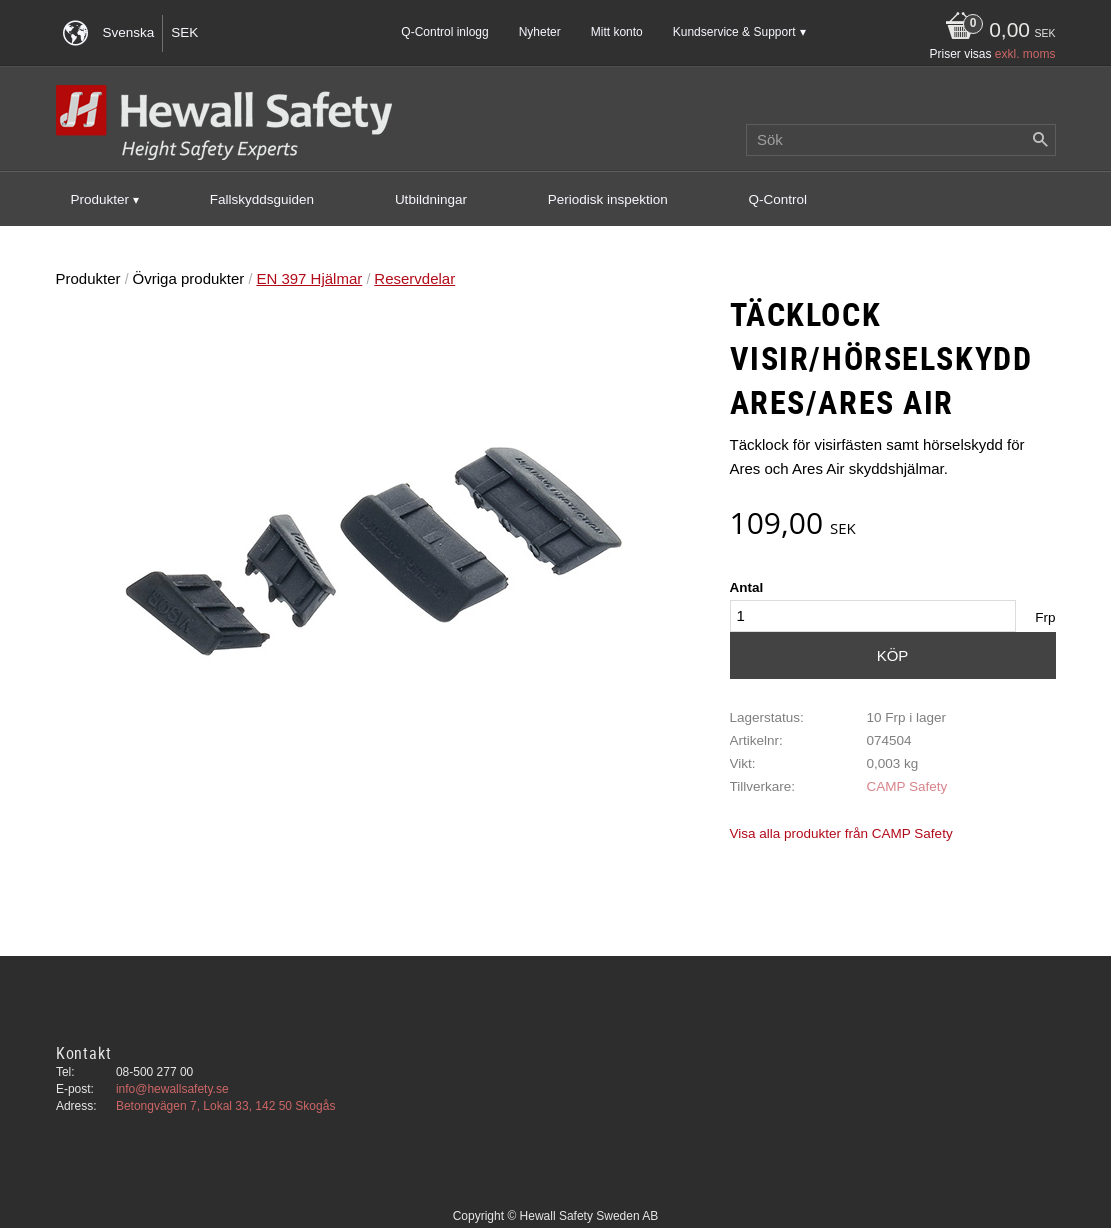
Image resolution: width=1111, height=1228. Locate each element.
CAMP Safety (906, 786)
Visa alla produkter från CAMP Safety (841, 833)
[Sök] (1041, 140)
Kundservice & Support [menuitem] (734, 32)
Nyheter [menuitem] (540, 32)
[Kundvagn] (995, 31)
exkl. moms (1025, 54)
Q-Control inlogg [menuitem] (444, 32)
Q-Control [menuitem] (778, 199)
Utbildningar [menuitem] (431, 199)
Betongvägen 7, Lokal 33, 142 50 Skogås (226, 1106)
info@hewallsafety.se (172, 1089)
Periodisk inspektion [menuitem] (608, 199)
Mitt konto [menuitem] (617, 32)
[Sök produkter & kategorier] (901, 140)
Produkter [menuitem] (100, 199)
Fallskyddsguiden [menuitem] (262, 199)
